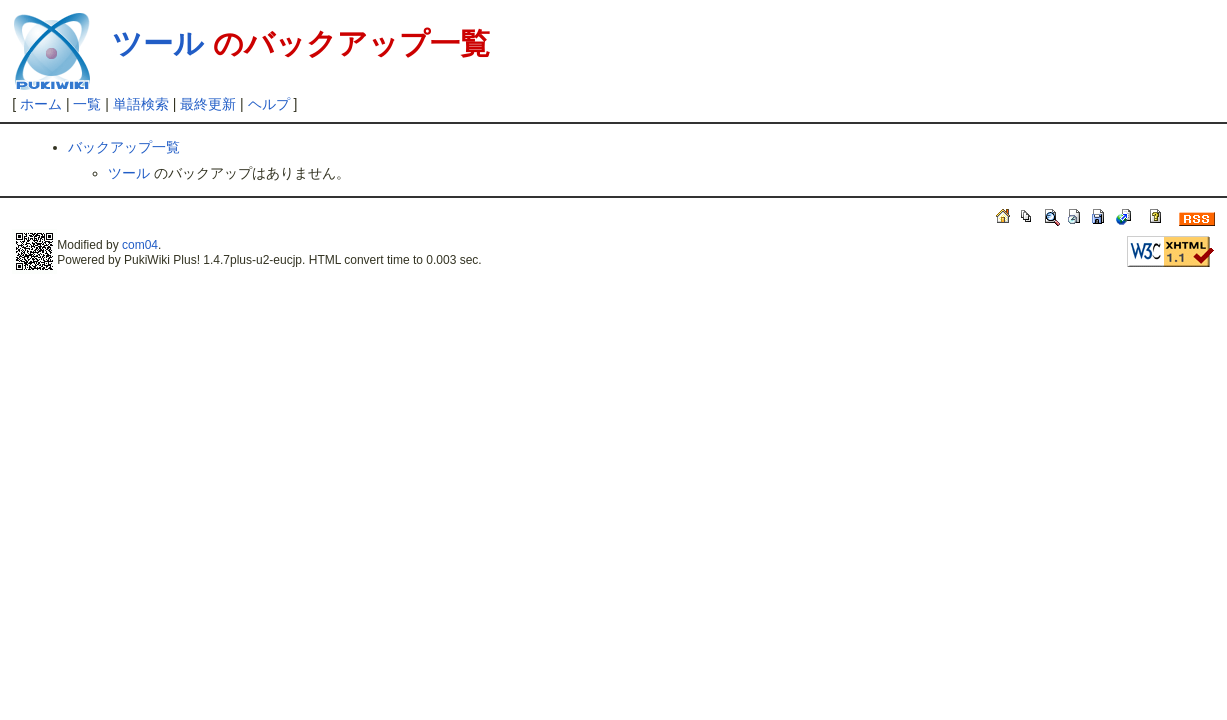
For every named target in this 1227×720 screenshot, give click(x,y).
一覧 (87, 104)
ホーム (41, 104)
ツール (158, 43)
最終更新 (208, 104)
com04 (140, 245)
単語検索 (141, 104)
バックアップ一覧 (124, 147)
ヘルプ (269, 104)
